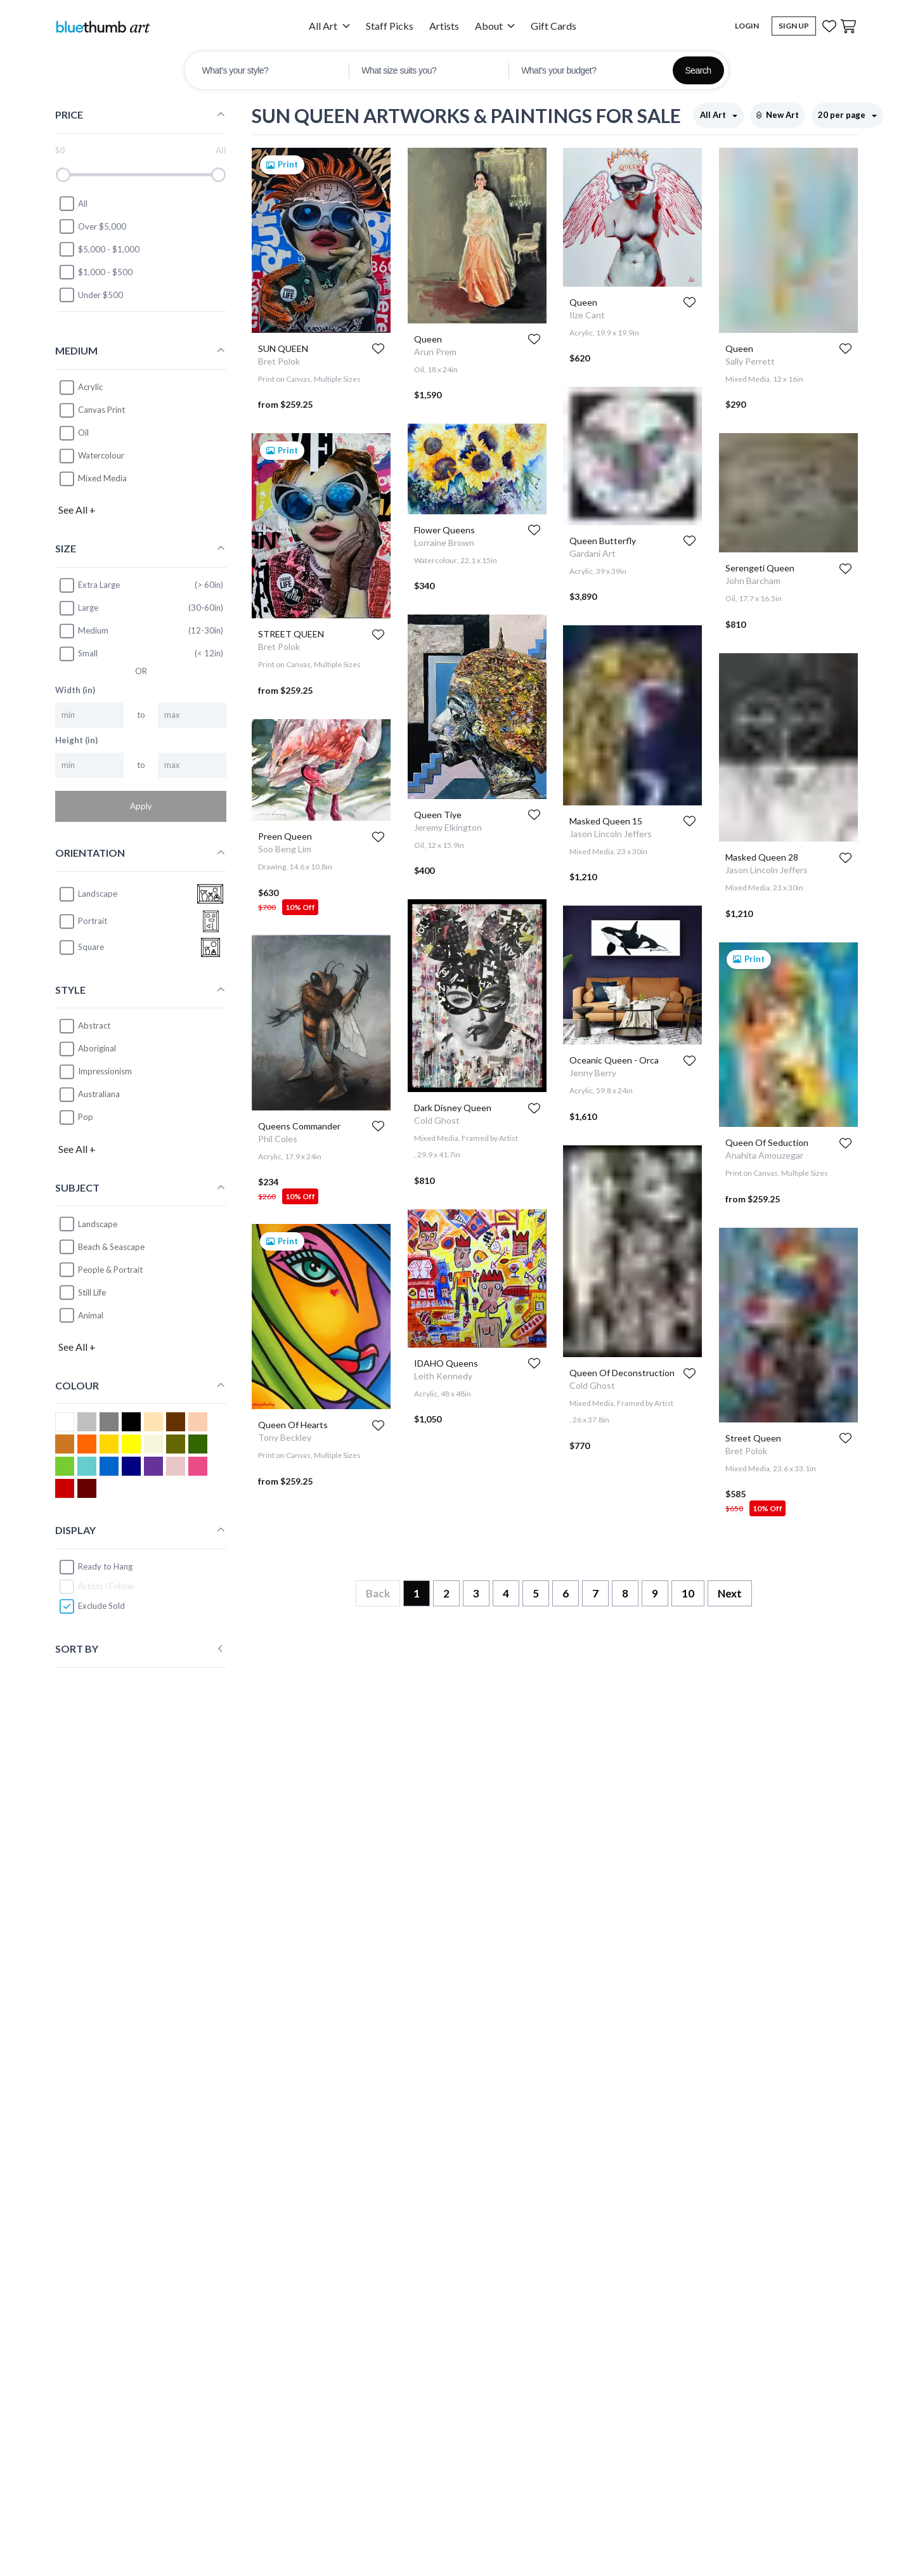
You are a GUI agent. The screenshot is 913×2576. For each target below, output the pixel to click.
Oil (83, 432)
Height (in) (76, 740)
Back (378, 1593)
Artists (444, 26)
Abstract (94, 1025)
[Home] (102, 26)
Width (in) (75, 690)
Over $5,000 (92, 226)
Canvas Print (101, 410)
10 (688, 1593)
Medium (83, 631)
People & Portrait (110, 1270)
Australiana (99, 1094)
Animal (90, 1315)
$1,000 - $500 (95, 272)
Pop (85, 1117)
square (81, 947)
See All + (77, 510)
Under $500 (90, 295)
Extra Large (89, 585)
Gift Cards (553, 26)
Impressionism (105, 1071)
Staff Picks (389, 26)
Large (78, 608)
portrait (82, 921)
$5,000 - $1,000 (98, 249)
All (72, 203)
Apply (141, 806)
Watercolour (101, 455)
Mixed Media (102, 478)
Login (747, 25)
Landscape (97, 1224)
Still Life (92, 1292)
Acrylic (90, 387)
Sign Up (794, 25)
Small (78, 654)
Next (730, 1593)
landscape (87, 894)
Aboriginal (97, 1048)
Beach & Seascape (111, 1247)
